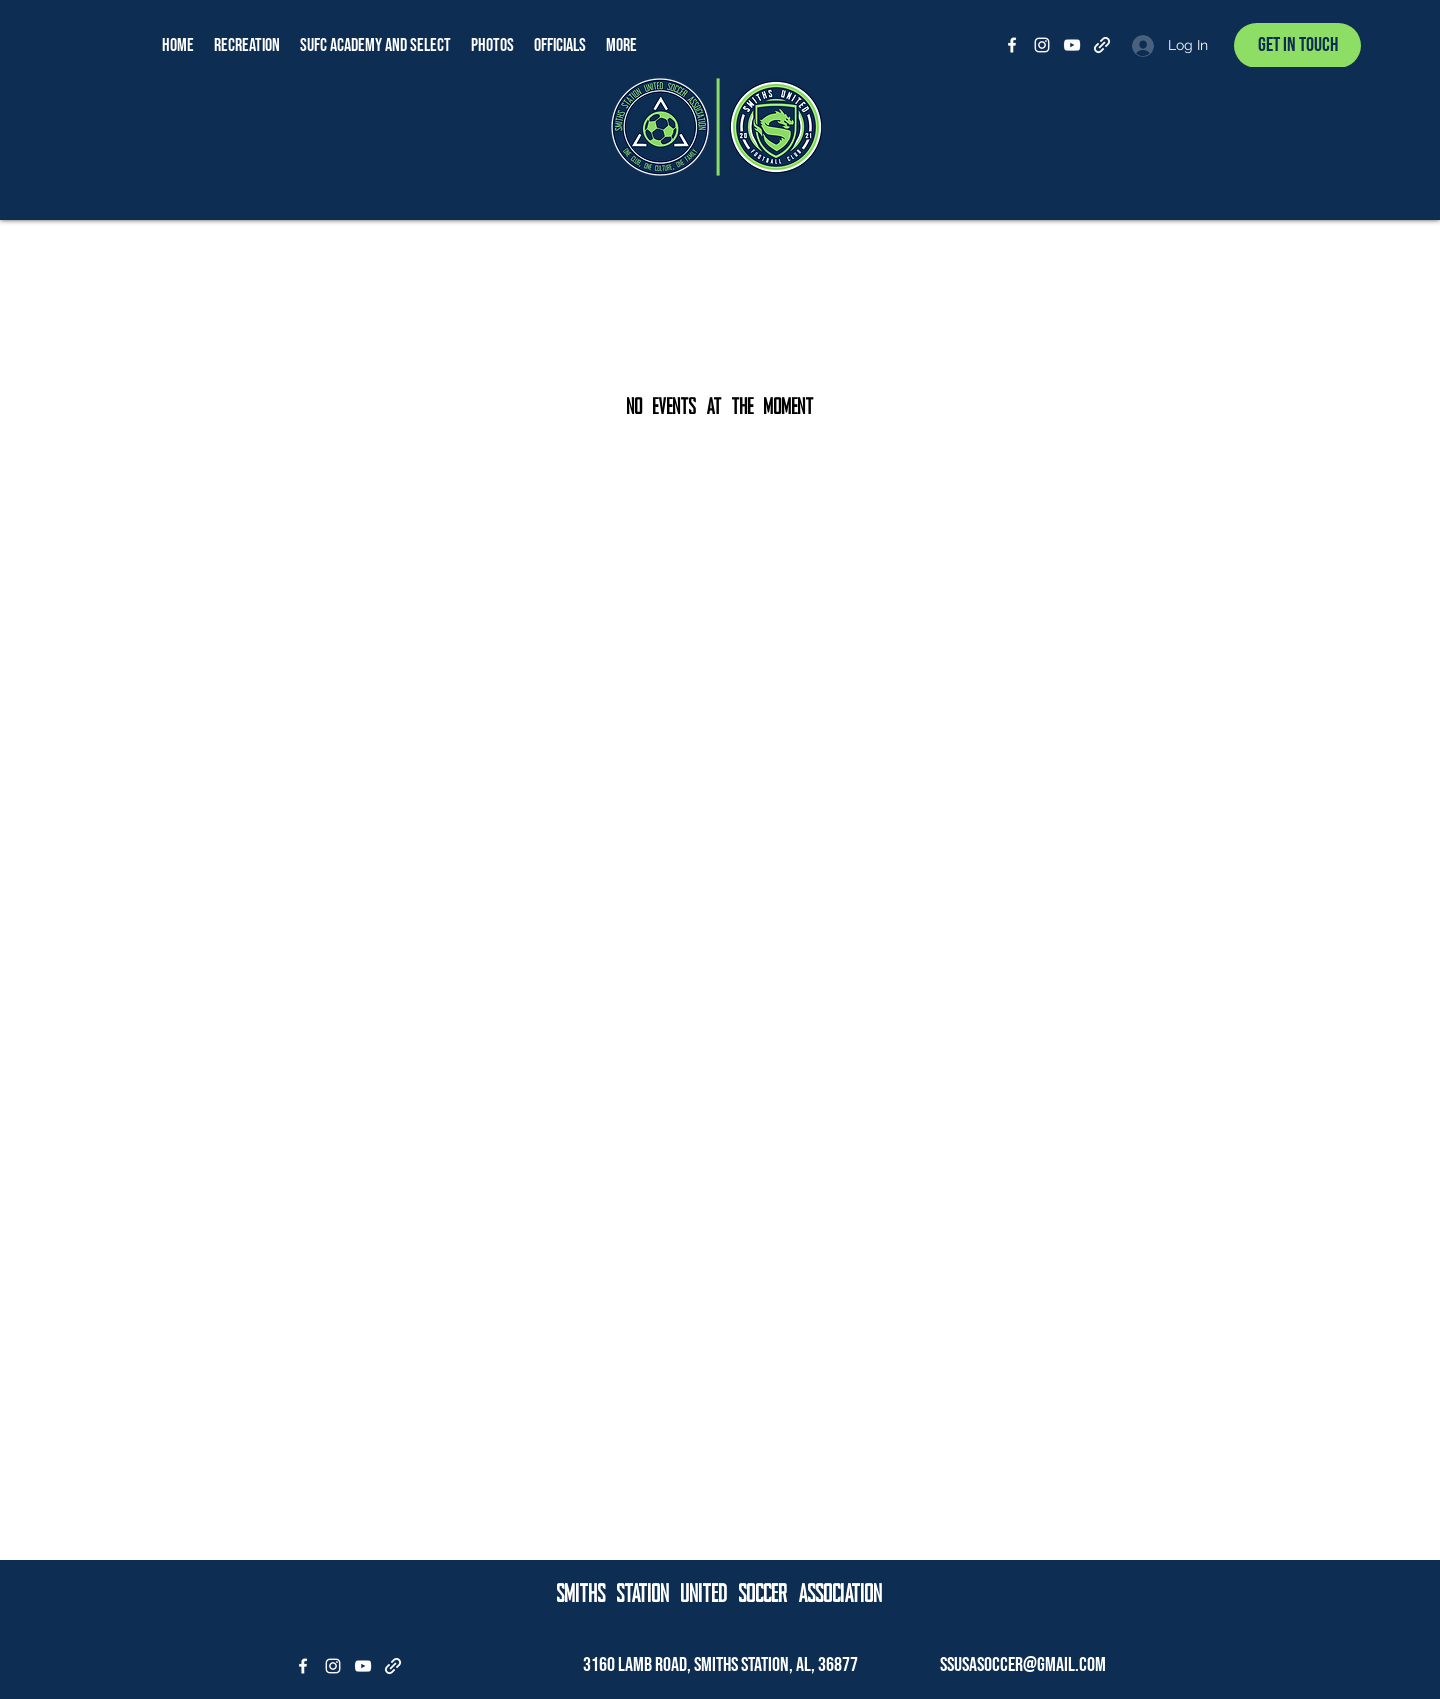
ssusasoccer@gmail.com (1023, 1665)
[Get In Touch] (1297, 45)
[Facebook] (1012, 45)
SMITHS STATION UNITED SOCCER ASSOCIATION (720, 1595)
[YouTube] (1072, 45)
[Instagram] (1042, 45)
